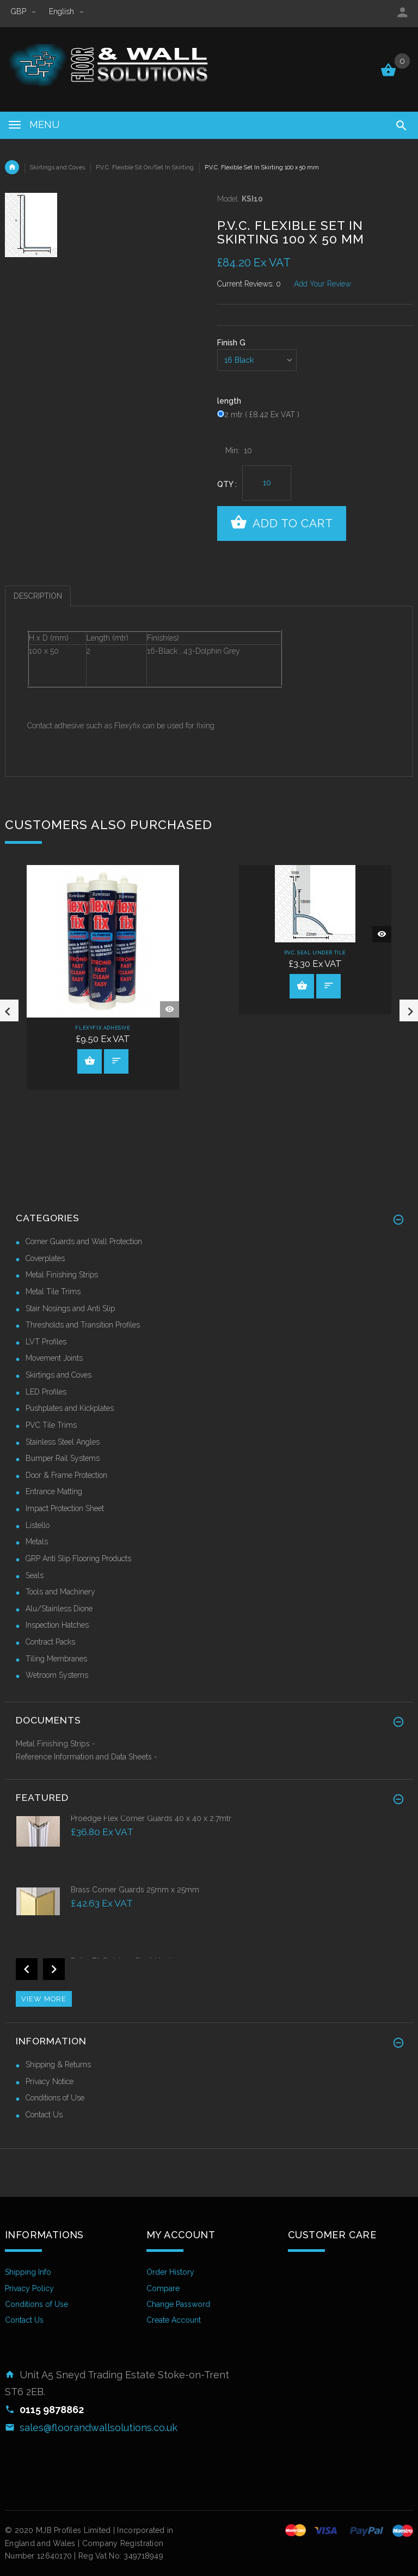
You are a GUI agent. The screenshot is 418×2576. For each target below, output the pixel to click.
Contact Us (44, 2114)
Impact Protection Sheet (65, 1508)
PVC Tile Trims (51, 1425)
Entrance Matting (54, 1491)
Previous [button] (27, 1969)
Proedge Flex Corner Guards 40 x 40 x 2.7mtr (151, 1818)
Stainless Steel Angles (63, 1442)
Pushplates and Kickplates (70, 1408)
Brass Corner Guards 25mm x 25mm (135, 1889)
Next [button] (54, 1969)
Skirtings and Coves (57, 167)
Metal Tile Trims (53, 1291)
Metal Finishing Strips (62, 1274)
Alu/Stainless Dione (59, 1608)
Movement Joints (54, 1358)
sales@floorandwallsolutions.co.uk (98, 2427)
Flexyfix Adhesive (102, 1028)
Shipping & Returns (58, 2064)
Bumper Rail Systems (63, 1458)
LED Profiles (46, 1391)
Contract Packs (50, 1641)
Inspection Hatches (57, 1625)
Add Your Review (322, 283)
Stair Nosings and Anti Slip (70, 1308)
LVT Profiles (46, 1341)
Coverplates (45, 1258)
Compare (163, 2288)
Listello (38, 1525)
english (66, 11)
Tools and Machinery (60, 1591)
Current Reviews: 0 (249, 283)
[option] (209, 1848)
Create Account (173, 2320)
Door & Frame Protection (66, 1475)
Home (12, 167)
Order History (170, 2272)
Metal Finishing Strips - (55, 1743)
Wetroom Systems (57, 1675)
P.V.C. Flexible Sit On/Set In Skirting (145, 167)
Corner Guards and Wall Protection (84, 1241)
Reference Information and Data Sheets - (86, 1756)
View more (43, 1999)
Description (38, 596)
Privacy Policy (29, 2288)
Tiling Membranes (56, 1658)
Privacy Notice (49, 2081)
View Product (90, 1060)
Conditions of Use (55, 2097)
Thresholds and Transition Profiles (83, 1324)
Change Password (178, 2304)
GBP (24, 11)
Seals (35, 1575)
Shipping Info (28, 2272)
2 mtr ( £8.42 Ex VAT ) (261, 414)
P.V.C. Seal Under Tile (315, 952)
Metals (37, 1541)
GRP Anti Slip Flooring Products (78, 1558)
